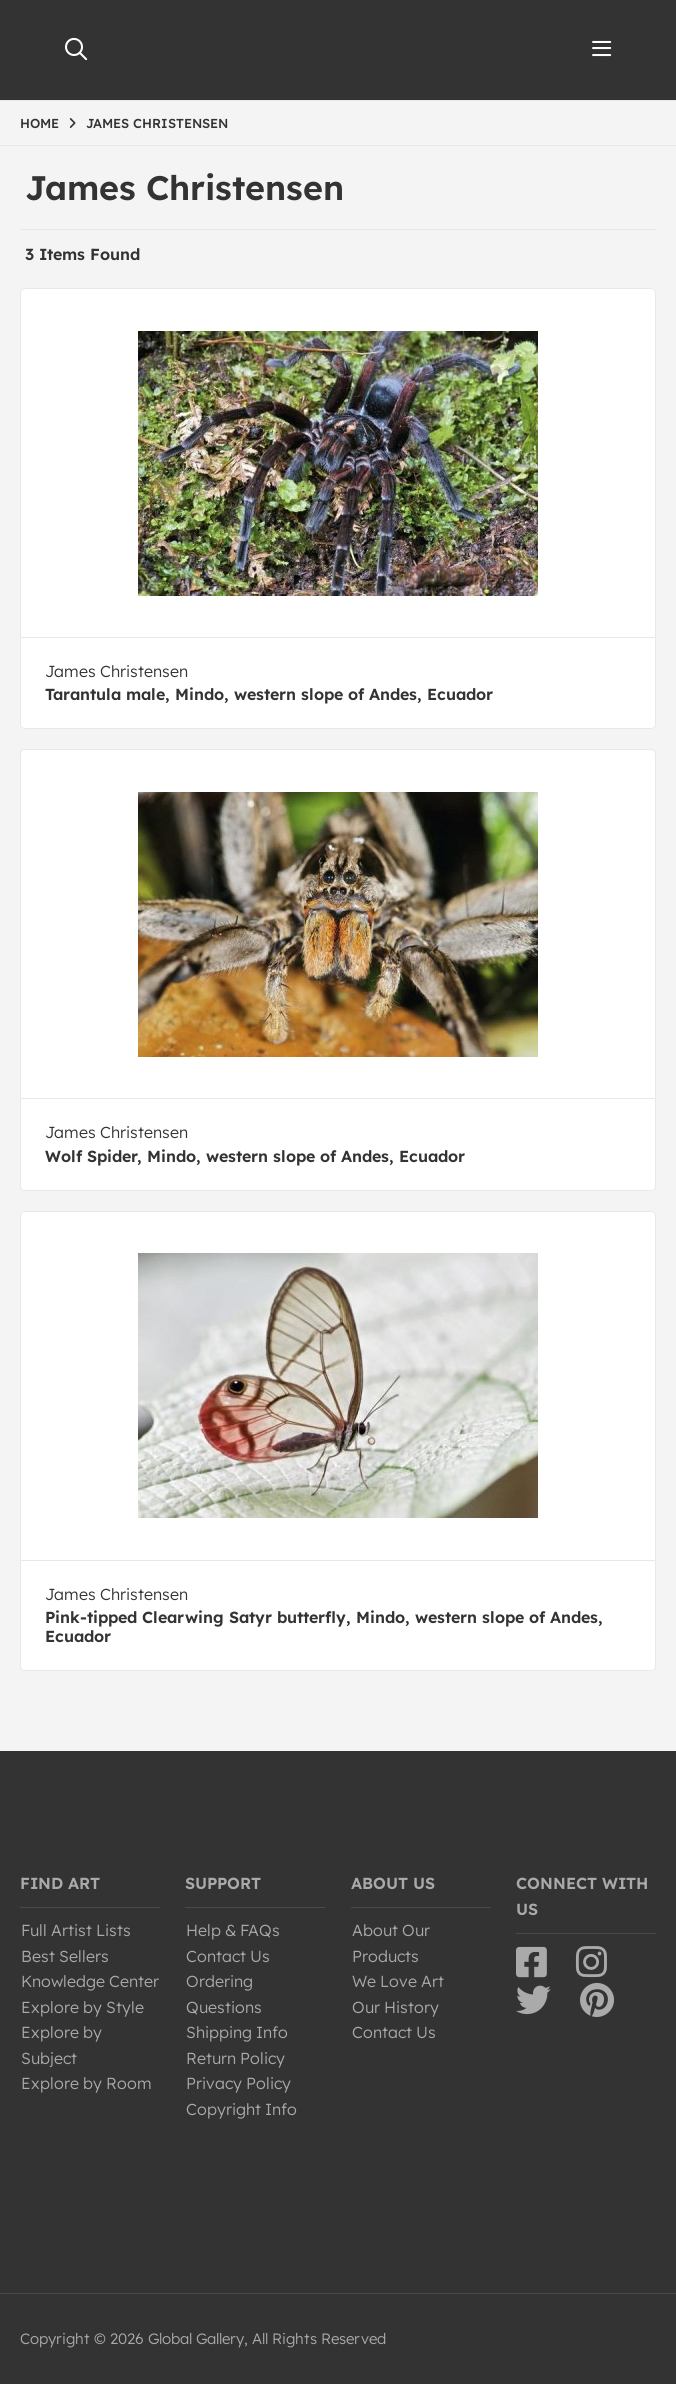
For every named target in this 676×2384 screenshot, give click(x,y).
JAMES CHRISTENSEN (157, 123)
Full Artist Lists (76, 1930)
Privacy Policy (238, 2083)
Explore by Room (86, 2083)
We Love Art (398, 1981)
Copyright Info (241, 2109)
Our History (395, 2007)
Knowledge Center (90, 1981)
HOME (39, 123)
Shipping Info (237, 2032)
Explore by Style (82, 2007)
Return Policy (235, 2058)
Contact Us (228, 1956)
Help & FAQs (233, 1930)
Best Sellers (65, 1956)
